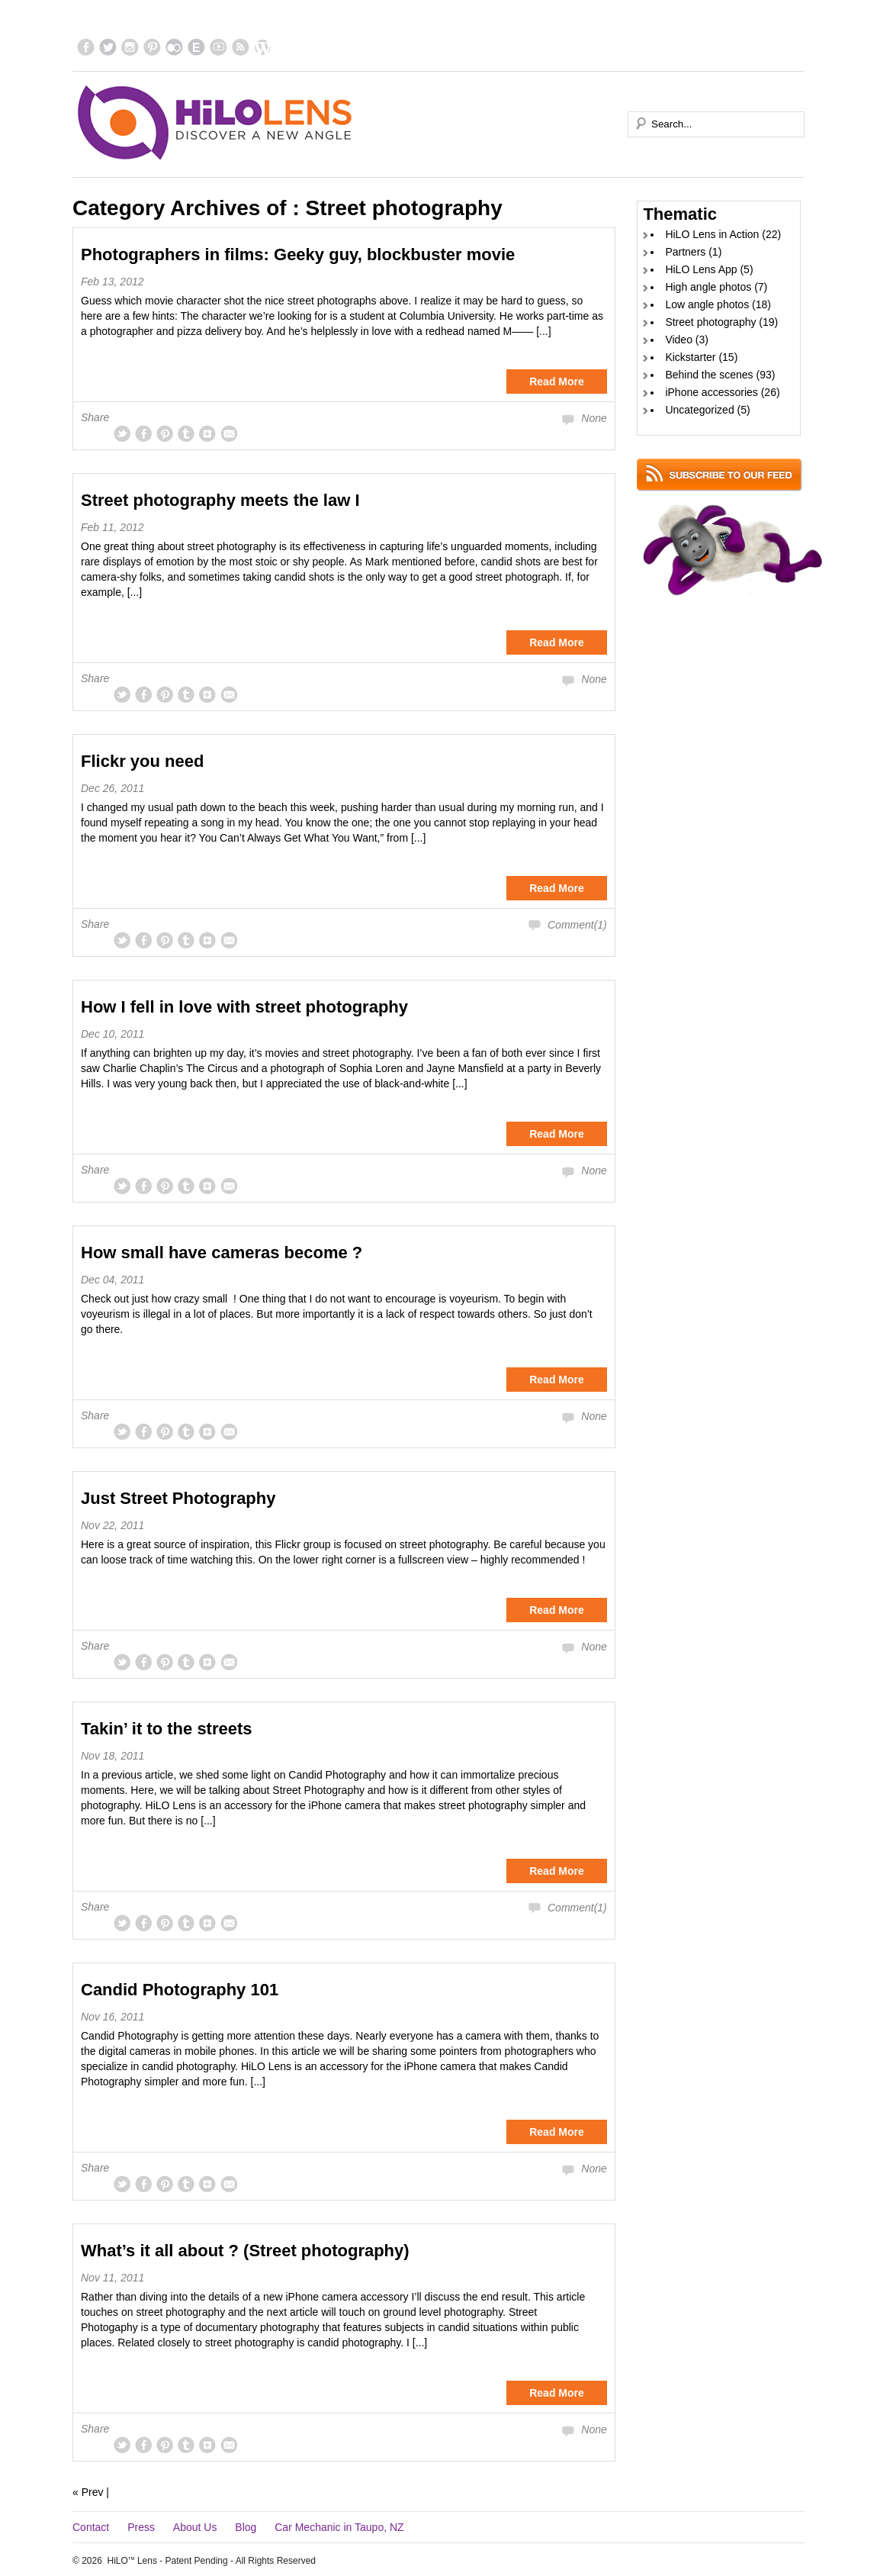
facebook (86, 47)
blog (262, 47)
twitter (108, 47)
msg (228, 433)
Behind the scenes (709, 375)
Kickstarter (690, 357)
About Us (195, 2527)
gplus (207, 433)
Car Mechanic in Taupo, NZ (339, 2527)
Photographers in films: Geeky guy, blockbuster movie (298, 254)
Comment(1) (577, 925)
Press (141, 2527)
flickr (174, 47)
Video (678, 339)
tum (186, 433)
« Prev (87, 2492)
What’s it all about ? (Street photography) (245, 2250)
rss (240, 47)
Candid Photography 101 (179, 1989)
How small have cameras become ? (221, 1252)
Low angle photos (707, 304)
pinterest (152, 47)
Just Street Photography (178, 1498)
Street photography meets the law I (220, 500)
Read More (556, 381)
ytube (218, 47)
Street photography (710, 322)
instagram (130, 47)
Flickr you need (142, 761)
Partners (685, 252)
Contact (90, 2527)
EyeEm (196, 47)
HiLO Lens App (701, 269)
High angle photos (708, 287)
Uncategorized (699, 410)
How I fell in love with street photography (244, 1006)
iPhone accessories (711, 392)
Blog (245, 2527)
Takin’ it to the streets (166, 1728)
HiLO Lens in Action (712, 234)
